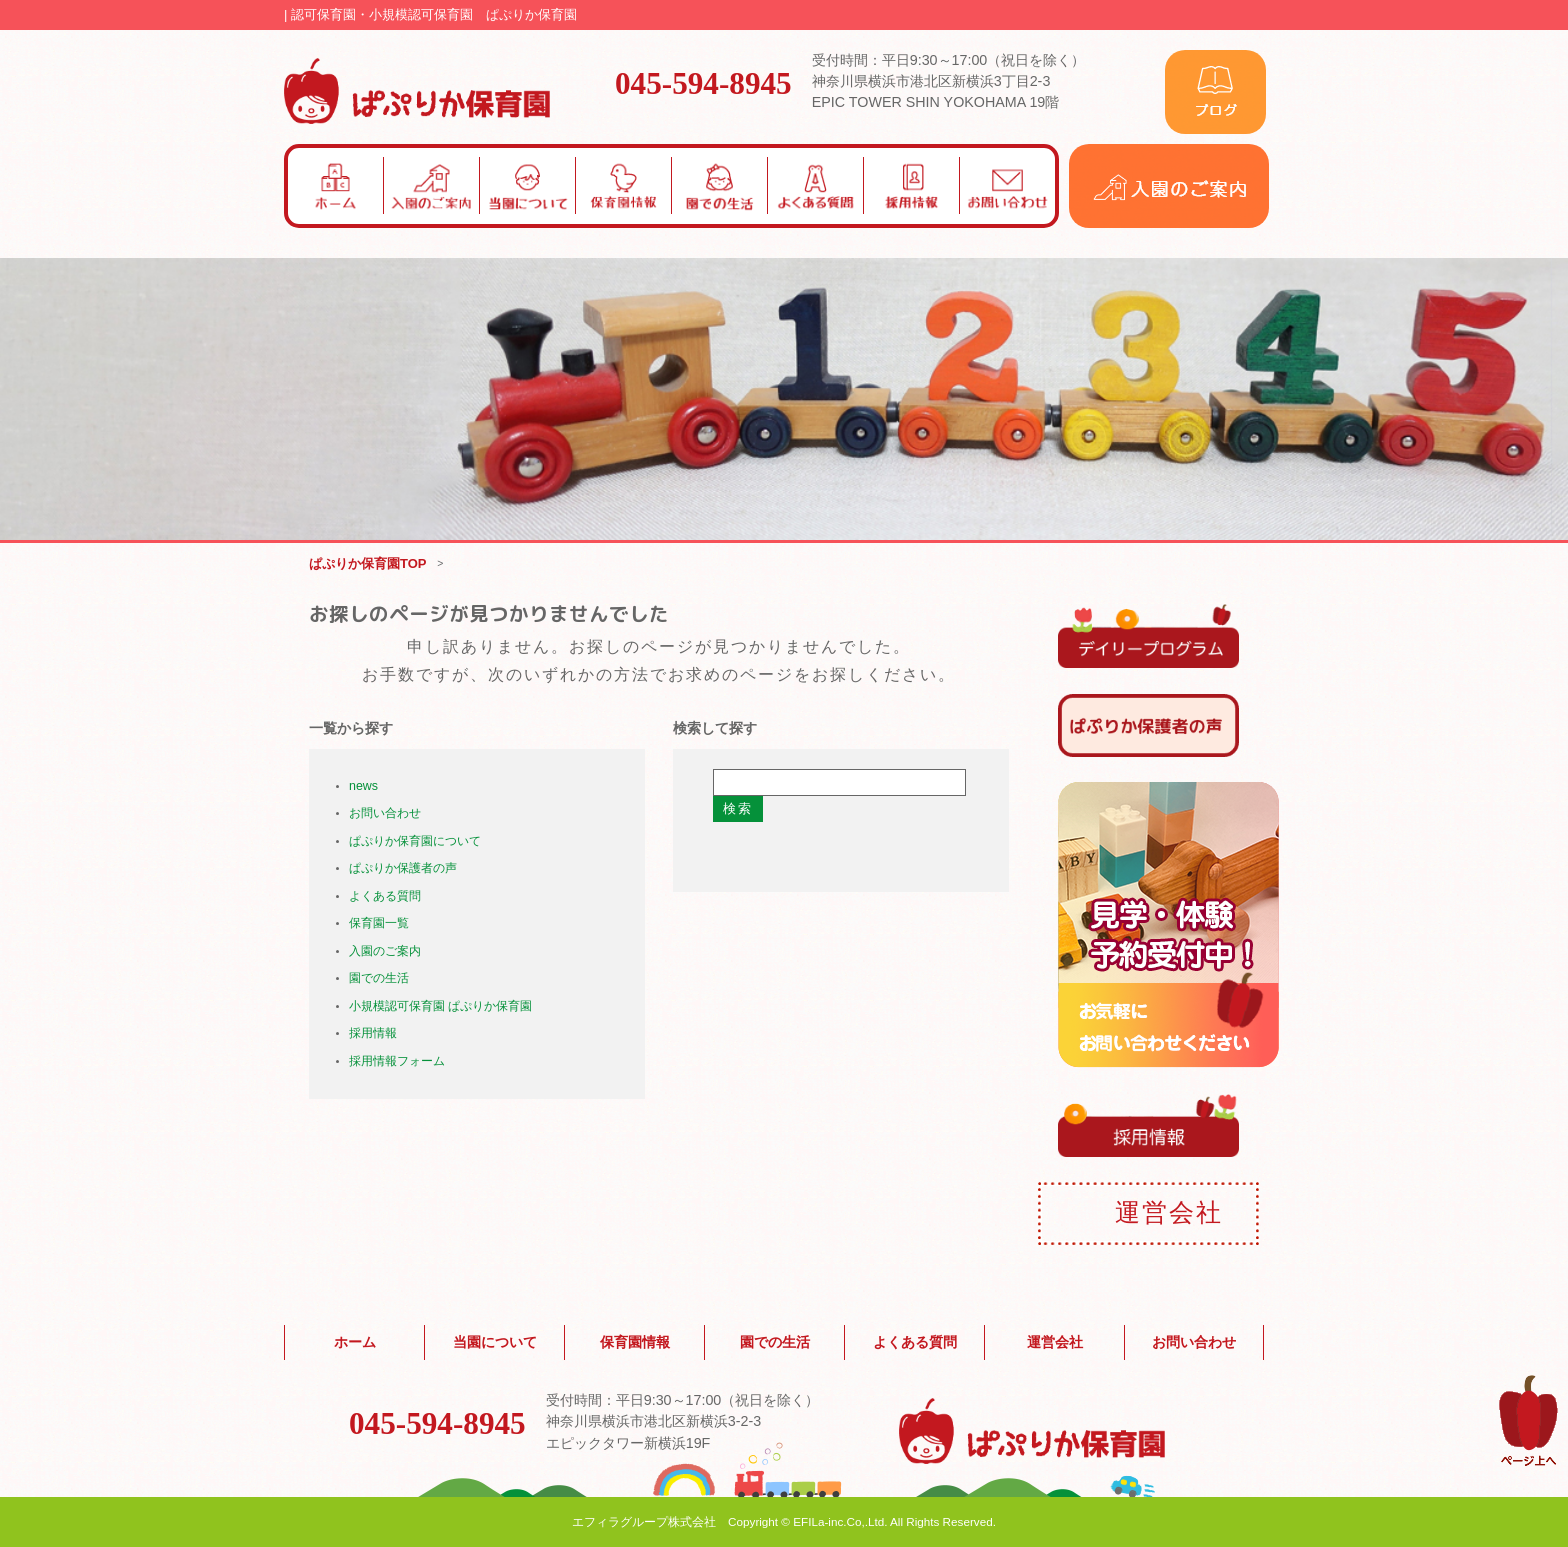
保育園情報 (635, 1343)
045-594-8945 (703, 82)
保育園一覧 (379, 924)
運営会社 (1055, 1343)
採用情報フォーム (397, 1061)
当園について (495, 1343)
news (363, 786)
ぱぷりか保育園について (415, 841)
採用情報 (373, 1034)
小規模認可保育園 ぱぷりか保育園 (440, 1006)
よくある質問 (385, 896)
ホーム (355, 1343)
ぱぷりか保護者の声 (403, 869)
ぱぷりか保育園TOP (368, 563)
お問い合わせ (385, 814)
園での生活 (379, 979)
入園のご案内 (385, 951)
